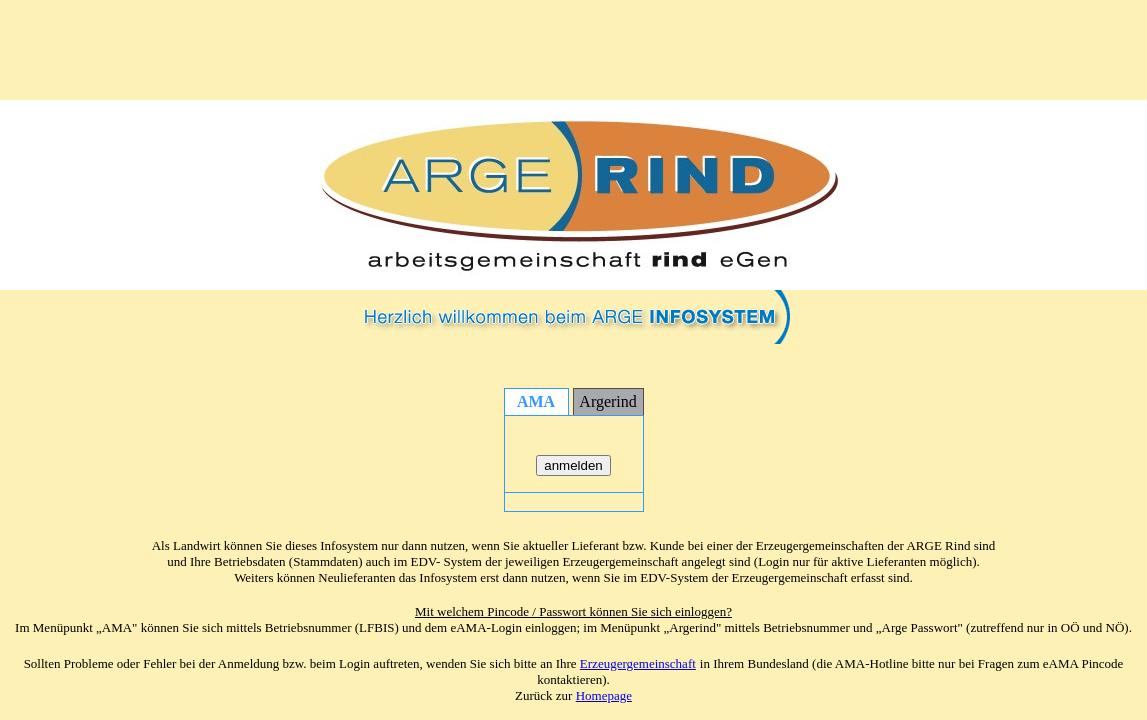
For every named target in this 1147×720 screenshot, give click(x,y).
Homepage (604, 695)
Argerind (607, 401)
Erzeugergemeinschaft (638, 663)
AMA (536, 401)
